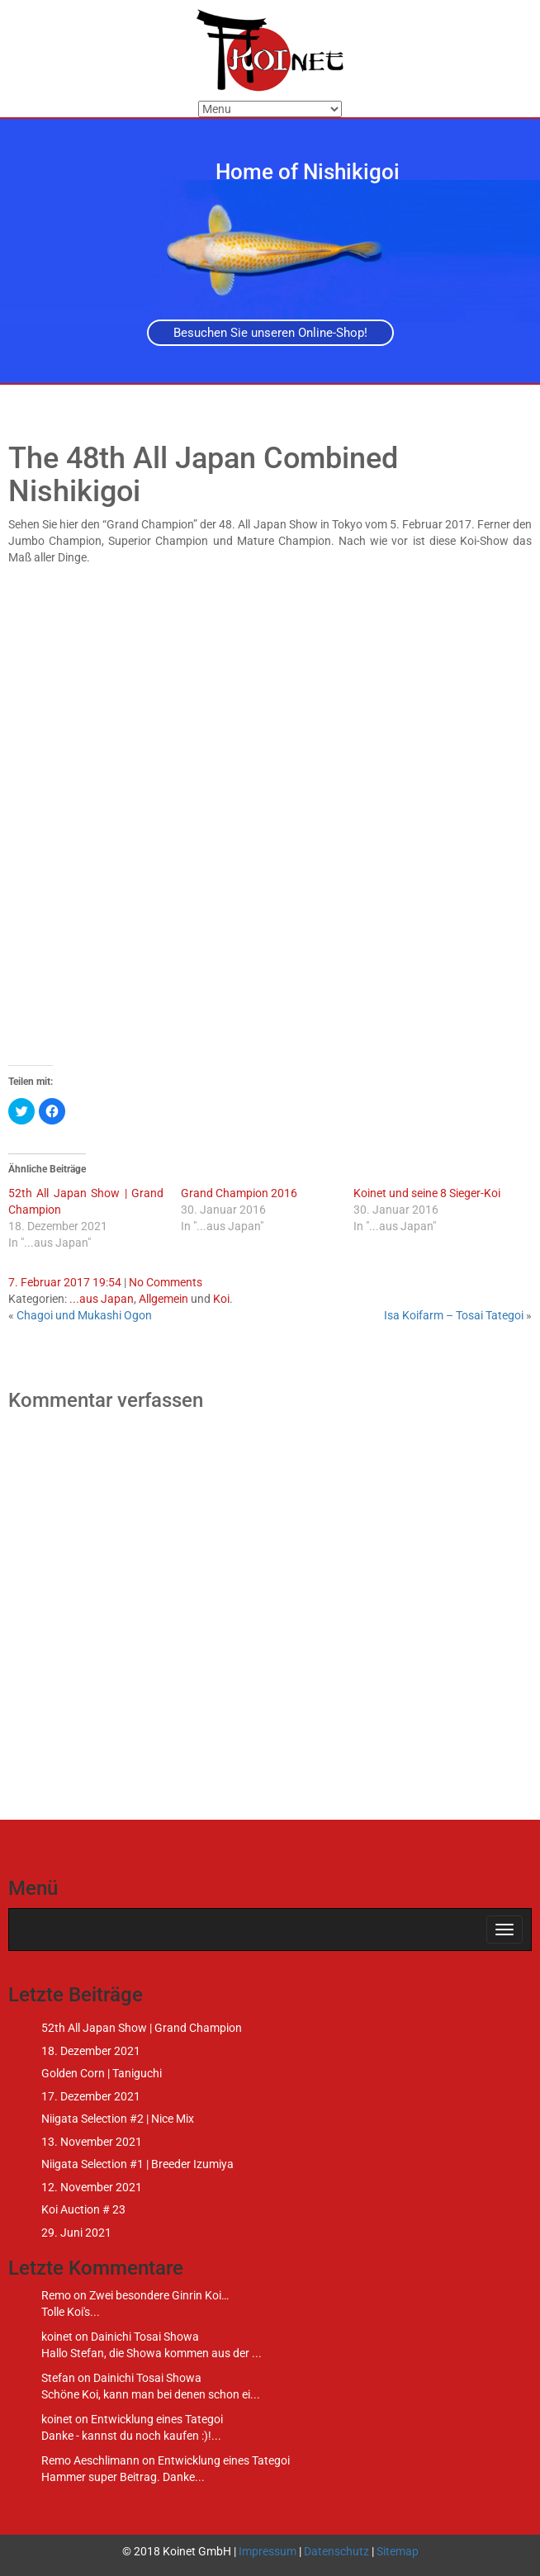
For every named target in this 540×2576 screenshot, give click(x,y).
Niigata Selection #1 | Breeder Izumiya (137, 2164)
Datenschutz (336, 2551)
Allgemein (163, 1298)
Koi (221, 1298)
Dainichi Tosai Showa (145, 2336)
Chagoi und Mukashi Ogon (84, 1315)
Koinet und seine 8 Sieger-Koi (426, 1193)
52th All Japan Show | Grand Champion (141, 2027)
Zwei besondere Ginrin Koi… (159, 2295)
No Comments (165, 1282)
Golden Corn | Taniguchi (101, 2073)
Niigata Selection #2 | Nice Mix (117, 2118)
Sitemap (398, 2551)
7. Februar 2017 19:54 (64, 1282)
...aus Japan (101, 1298)
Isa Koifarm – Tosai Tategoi (453, 1315)
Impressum (267, 2551)
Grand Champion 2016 (239, 1193)
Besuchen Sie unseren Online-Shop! (270, 332)
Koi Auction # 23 (83, 2209)
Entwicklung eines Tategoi (157, 2419)
